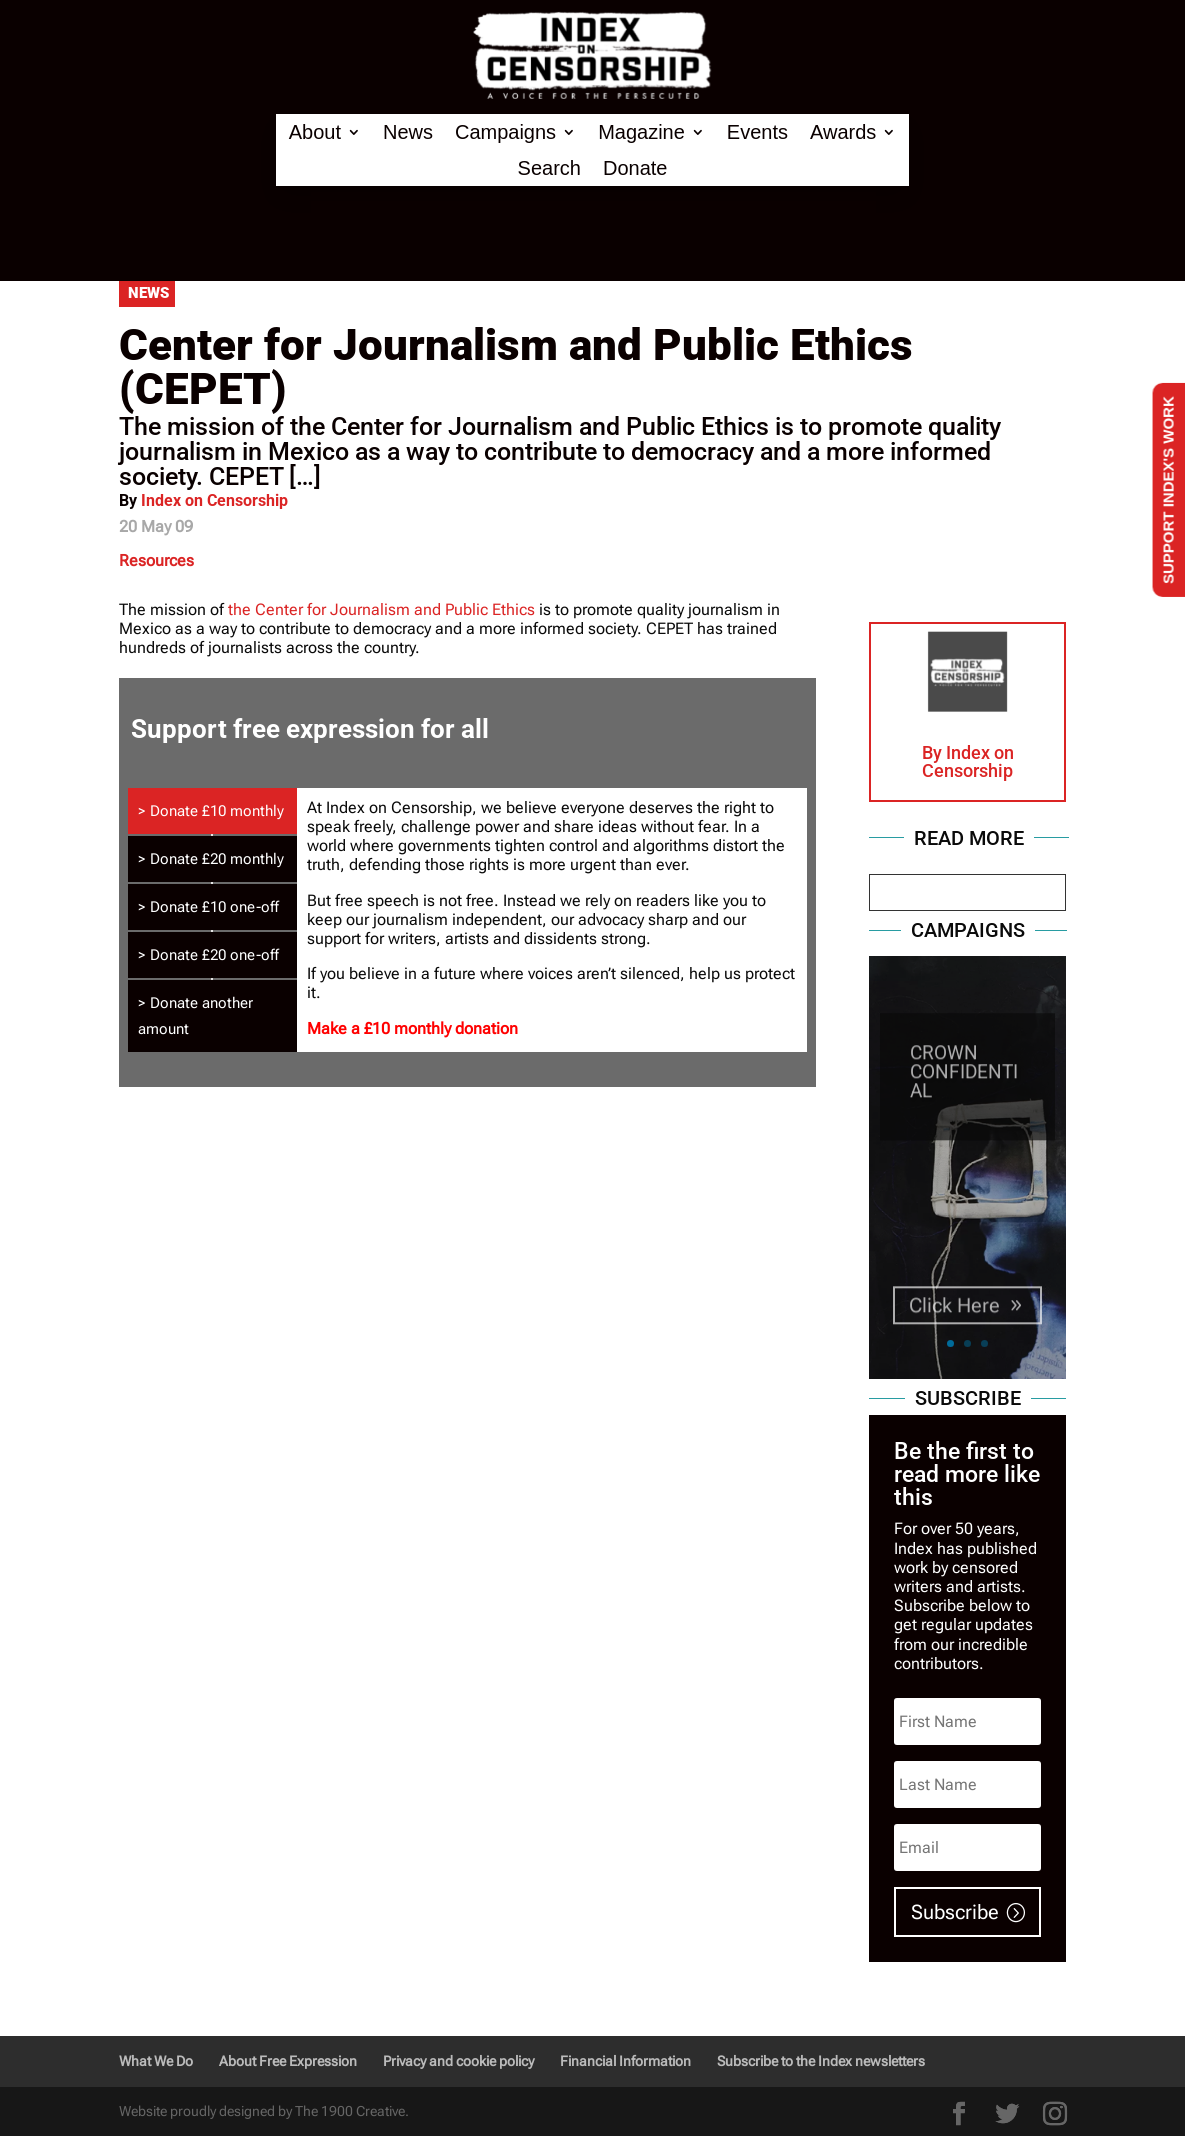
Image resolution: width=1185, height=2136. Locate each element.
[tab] (213, 811)
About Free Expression (288, 2061)
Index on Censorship (214, 500)
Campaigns (505, 132)
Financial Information (625, 2061)
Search (549, 168)
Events (757, 132)
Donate (635, 168)
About (315, 132)
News (408, 132)
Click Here (954, 1322)
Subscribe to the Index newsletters (821, 2061)
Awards (843, 132)
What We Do (156, 2061)
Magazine (641, 132)
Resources (156, 560)
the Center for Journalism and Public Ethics (381, 609)
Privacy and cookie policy (458, 2061)
